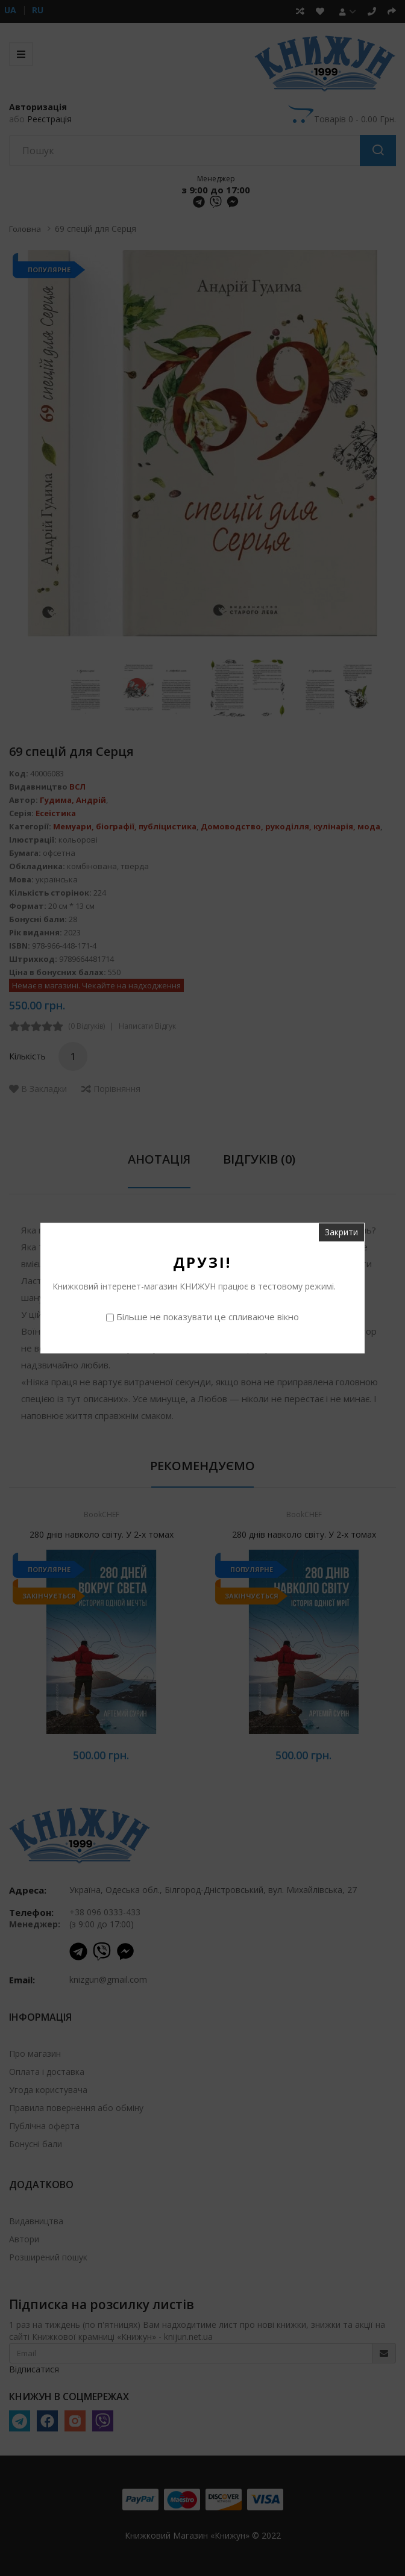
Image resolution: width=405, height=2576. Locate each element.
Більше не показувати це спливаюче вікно (207, 1317)
